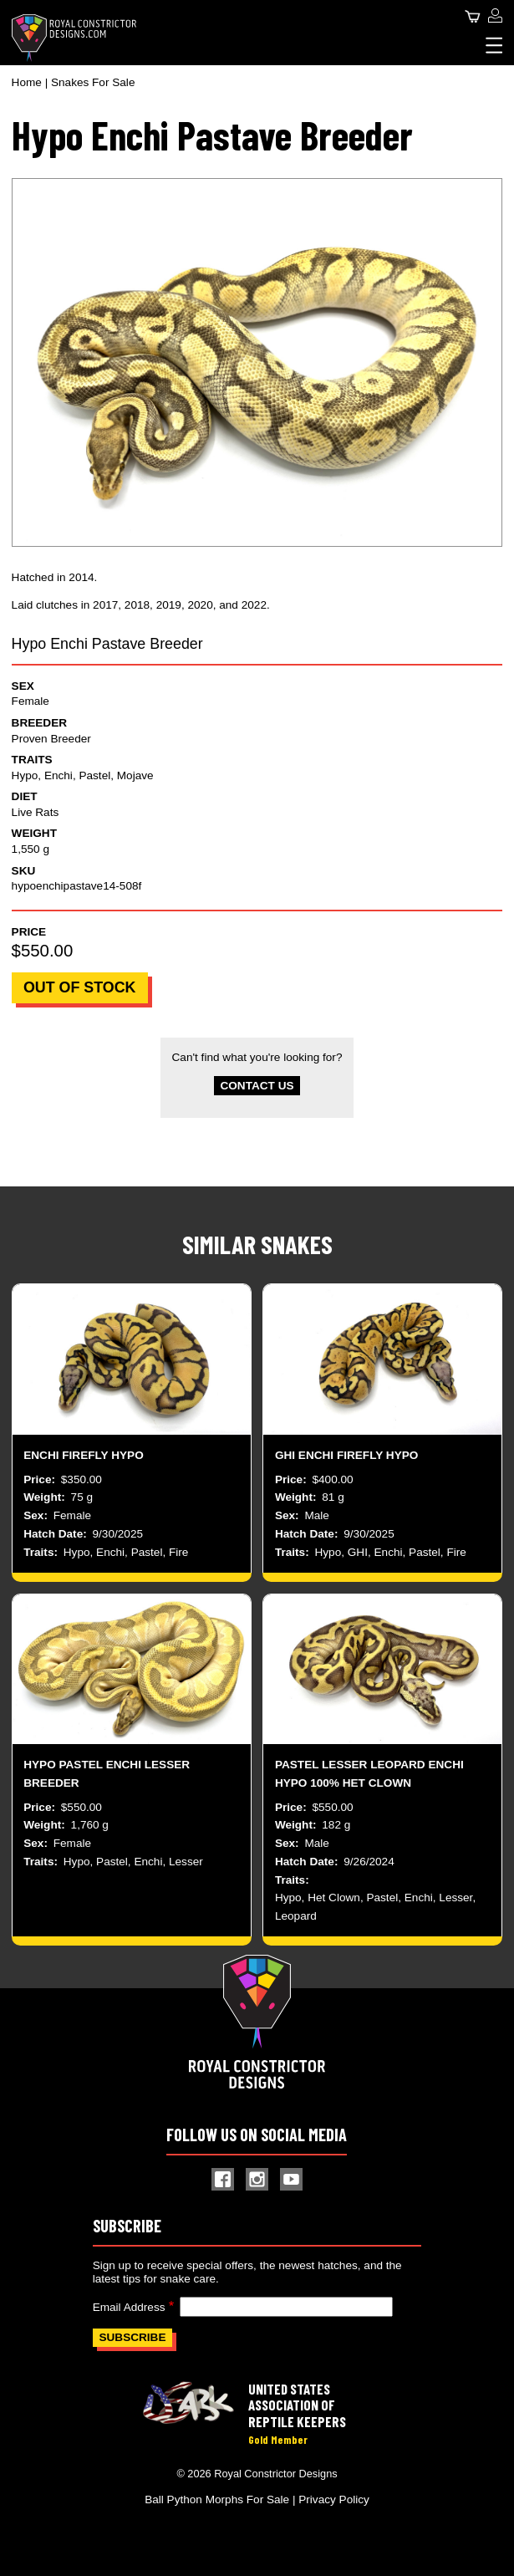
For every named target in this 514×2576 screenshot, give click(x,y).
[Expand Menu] (494, 45)
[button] (257, 362)
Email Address (129, 2307)
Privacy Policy (333, 2499)
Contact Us (256, 1085)
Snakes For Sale (93, 82)
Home (27, 82)
